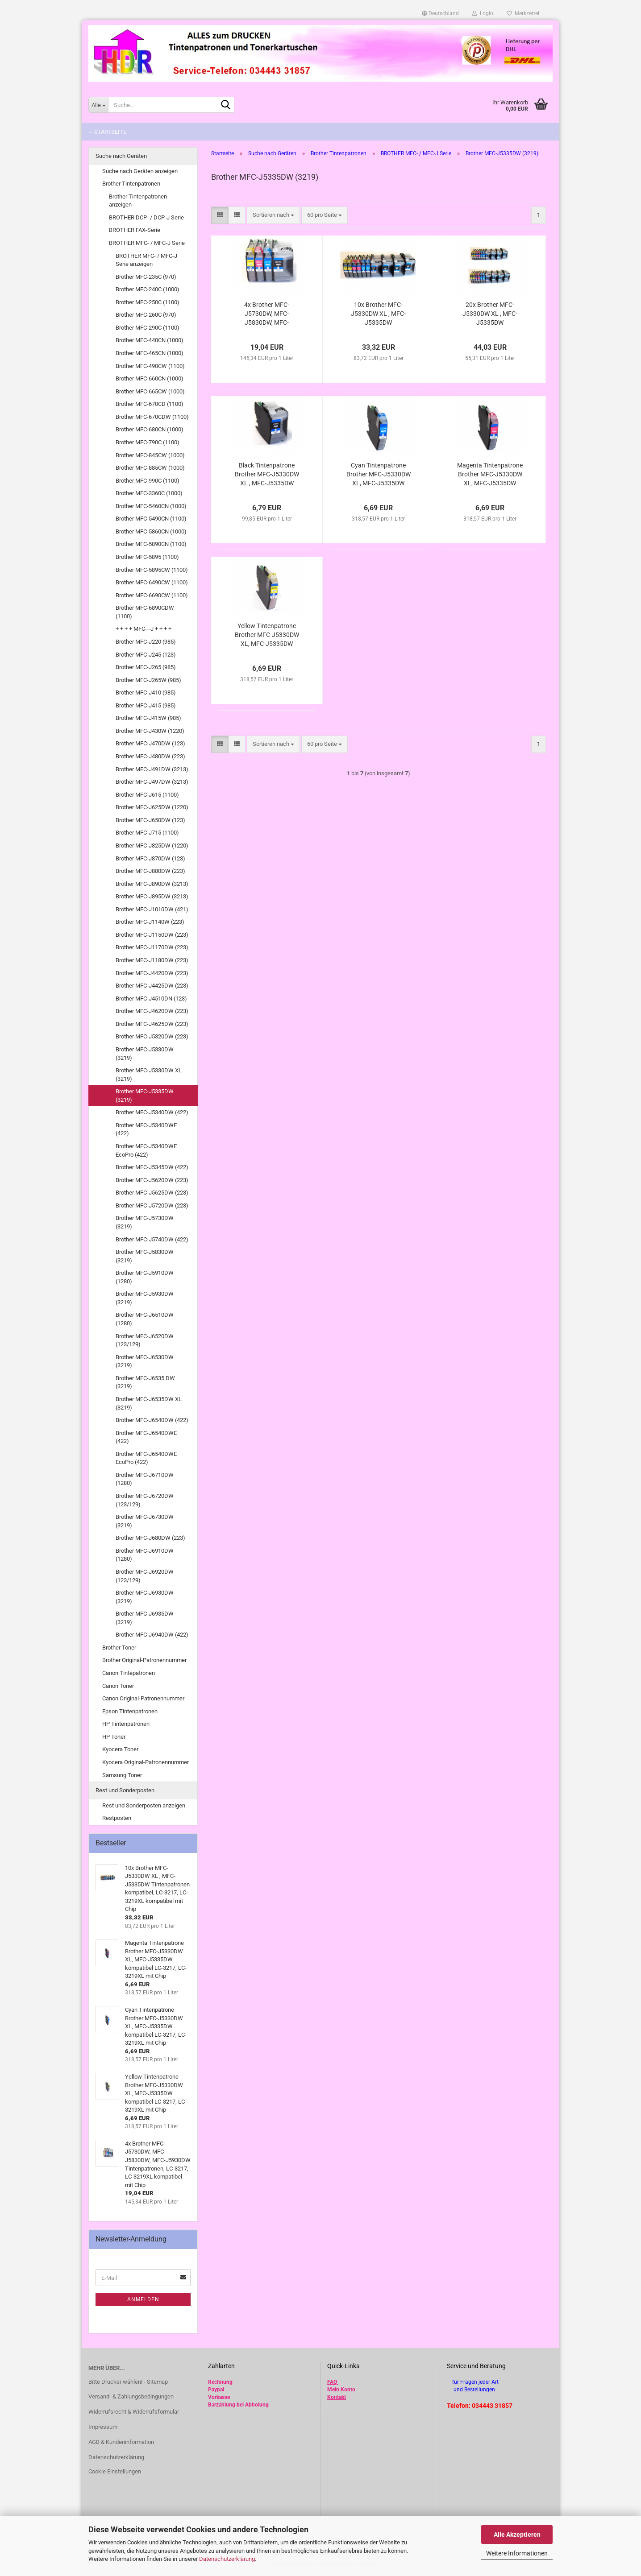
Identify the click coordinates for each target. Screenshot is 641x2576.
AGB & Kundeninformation (121, 2442)
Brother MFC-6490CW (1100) (152, 582)
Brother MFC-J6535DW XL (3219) (149, 1403)
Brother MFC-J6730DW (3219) (145, 1521)
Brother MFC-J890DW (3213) (152, 884)
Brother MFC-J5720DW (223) (152, 1205)
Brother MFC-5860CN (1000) (151, 531)
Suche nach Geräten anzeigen (140, 171)
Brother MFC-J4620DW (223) (152, 1011)
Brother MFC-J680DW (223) (150, 1537)
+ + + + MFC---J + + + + (143, 628)
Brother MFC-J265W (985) (148, 680)
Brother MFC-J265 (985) (146, 667)
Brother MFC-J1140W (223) (150, 921)
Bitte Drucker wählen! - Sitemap (128, 2381)
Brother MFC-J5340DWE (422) (146, 1129)
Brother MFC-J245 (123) (146, 654)
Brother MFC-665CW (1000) (150, 391)
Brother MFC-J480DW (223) (150, 756)
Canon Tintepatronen (128, 1673)
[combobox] (273, 215)
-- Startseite (107, 131)
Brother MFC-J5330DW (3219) (145, 1053)
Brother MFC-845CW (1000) (150, 455)
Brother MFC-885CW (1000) (150, 467)
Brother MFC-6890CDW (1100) (145, 612)
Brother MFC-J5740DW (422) (152, 1239)
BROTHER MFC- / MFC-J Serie (147, 243)
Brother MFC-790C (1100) (147, 442)
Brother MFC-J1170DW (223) (152, 947)
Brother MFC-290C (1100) (147, 327)
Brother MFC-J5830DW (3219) (145, 1256)
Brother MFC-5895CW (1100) (152, 569)
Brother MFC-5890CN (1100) (151, 544)
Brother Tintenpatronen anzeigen (138, 200)
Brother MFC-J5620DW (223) (152, 1180)
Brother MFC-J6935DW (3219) (145, 1617)
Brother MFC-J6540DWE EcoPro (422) (146, 1458)
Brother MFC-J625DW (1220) (152, 807)
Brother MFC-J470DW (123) (150, 743)
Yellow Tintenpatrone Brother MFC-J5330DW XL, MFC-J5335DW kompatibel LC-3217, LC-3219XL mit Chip (267, 635)
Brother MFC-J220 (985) (146, 641)
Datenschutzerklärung (227, 2558)
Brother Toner (119, 1647)
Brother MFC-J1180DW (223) (152, 960)
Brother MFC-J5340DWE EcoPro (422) (146, 1150)
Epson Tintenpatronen (130, 1711)
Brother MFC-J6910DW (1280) (145, 1555)
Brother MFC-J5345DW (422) (152, 1167)
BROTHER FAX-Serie (134, 230)
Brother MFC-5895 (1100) (147, 557)
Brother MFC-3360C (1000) (149, 493)
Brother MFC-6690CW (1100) (152, 595)
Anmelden (143, 2299)
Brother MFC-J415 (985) (146, 705)
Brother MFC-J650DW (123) (150, 820)
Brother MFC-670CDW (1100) (152, 416)
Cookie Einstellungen (114, 2471)
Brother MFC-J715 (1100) (147, 832)
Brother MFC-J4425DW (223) (152, 985)
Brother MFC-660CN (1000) (149, 378)
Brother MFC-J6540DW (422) (152, 1420)
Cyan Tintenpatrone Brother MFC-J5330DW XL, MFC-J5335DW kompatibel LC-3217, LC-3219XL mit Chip (378, 475)
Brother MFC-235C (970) (146, 276)
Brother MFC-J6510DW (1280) (145, 1319)
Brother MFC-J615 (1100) (147, 794)
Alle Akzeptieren (517, 2534)
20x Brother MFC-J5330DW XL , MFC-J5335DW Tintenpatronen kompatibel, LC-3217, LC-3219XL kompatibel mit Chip (489, 314)
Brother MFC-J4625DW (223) (152, 1024)
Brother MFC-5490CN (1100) (151, 518)
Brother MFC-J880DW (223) (150, 871)
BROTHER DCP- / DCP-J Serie (146, 217)
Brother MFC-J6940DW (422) (152, 1634)
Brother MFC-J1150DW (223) (152, 934)
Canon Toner (118, 1686)
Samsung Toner (122, 1775)
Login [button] (482, 13)
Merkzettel (523, 13)
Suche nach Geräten (121, 156)
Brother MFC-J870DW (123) (150, 858)
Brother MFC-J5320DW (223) (152, 1036)
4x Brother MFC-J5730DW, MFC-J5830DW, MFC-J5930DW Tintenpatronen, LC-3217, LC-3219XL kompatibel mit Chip (267, 314)
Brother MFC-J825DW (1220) (152, 845)
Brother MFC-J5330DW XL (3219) (149, 1074)
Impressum (102, 2426)
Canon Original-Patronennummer (143, 1698)
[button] (440, 13)
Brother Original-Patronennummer (144, 1660)
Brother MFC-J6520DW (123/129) (145, 1340)
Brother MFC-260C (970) (146, 314)
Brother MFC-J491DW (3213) (152, 769)
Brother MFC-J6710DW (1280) (145, 1479)
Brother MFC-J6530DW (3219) (145, 1361)
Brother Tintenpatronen (131, 183)
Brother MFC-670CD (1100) (149, 404)
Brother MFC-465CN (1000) (149, 353)
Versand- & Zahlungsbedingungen (131, 2396)
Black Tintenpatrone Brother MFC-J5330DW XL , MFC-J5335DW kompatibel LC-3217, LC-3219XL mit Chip (267, 475)
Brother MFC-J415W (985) (148, 718)
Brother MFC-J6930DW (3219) (145, 1596)
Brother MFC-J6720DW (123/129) (145, 1500)
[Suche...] (98, 105)
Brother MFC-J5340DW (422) (152, 1112)
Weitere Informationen (517, 2553)
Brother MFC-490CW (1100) (150, 366)
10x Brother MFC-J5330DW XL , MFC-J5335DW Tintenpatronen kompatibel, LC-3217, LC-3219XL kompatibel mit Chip (378, 314)
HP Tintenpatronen (126, 1723)
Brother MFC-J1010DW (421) (152, 909)
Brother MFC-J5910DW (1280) (145, 1277)
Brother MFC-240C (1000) (147, 289)
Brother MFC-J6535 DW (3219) (145, 1382)
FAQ (332, 2382)
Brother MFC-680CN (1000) (149, 429)
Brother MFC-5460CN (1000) (151, 506)
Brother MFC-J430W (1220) (150, 731)
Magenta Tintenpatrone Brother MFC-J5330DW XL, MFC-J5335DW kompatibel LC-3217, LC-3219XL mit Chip (490, 475)
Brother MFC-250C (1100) (147, 302)
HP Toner (113, 1736)
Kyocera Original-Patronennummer (145, 1762)
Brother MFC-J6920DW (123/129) (145, 1576)
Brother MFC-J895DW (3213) (152, 896)
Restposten (116, 1818)
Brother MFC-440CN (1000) (149, 340)
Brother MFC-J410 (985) (146, 692)
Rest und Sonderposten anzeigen (143, 1805)
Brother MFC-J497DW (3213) (152, 781)
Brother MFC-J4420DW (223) (152, 973)
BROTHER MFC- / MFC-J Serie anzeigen (146, 260)
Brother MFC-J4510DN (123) (151, 998)
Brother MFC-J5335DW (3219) (145, 1095)
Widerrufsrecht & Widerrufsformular (133, 2411)
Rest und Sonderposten (125, 1790)
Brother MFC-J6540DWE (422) (146, 1437)
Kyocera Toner (120, 1749)
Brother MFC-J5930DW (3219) (145, 1298)
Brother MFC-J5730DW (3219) (145, 1222)
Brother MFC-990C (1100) (147, 480)
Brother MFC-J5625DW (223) (152, 1192)
